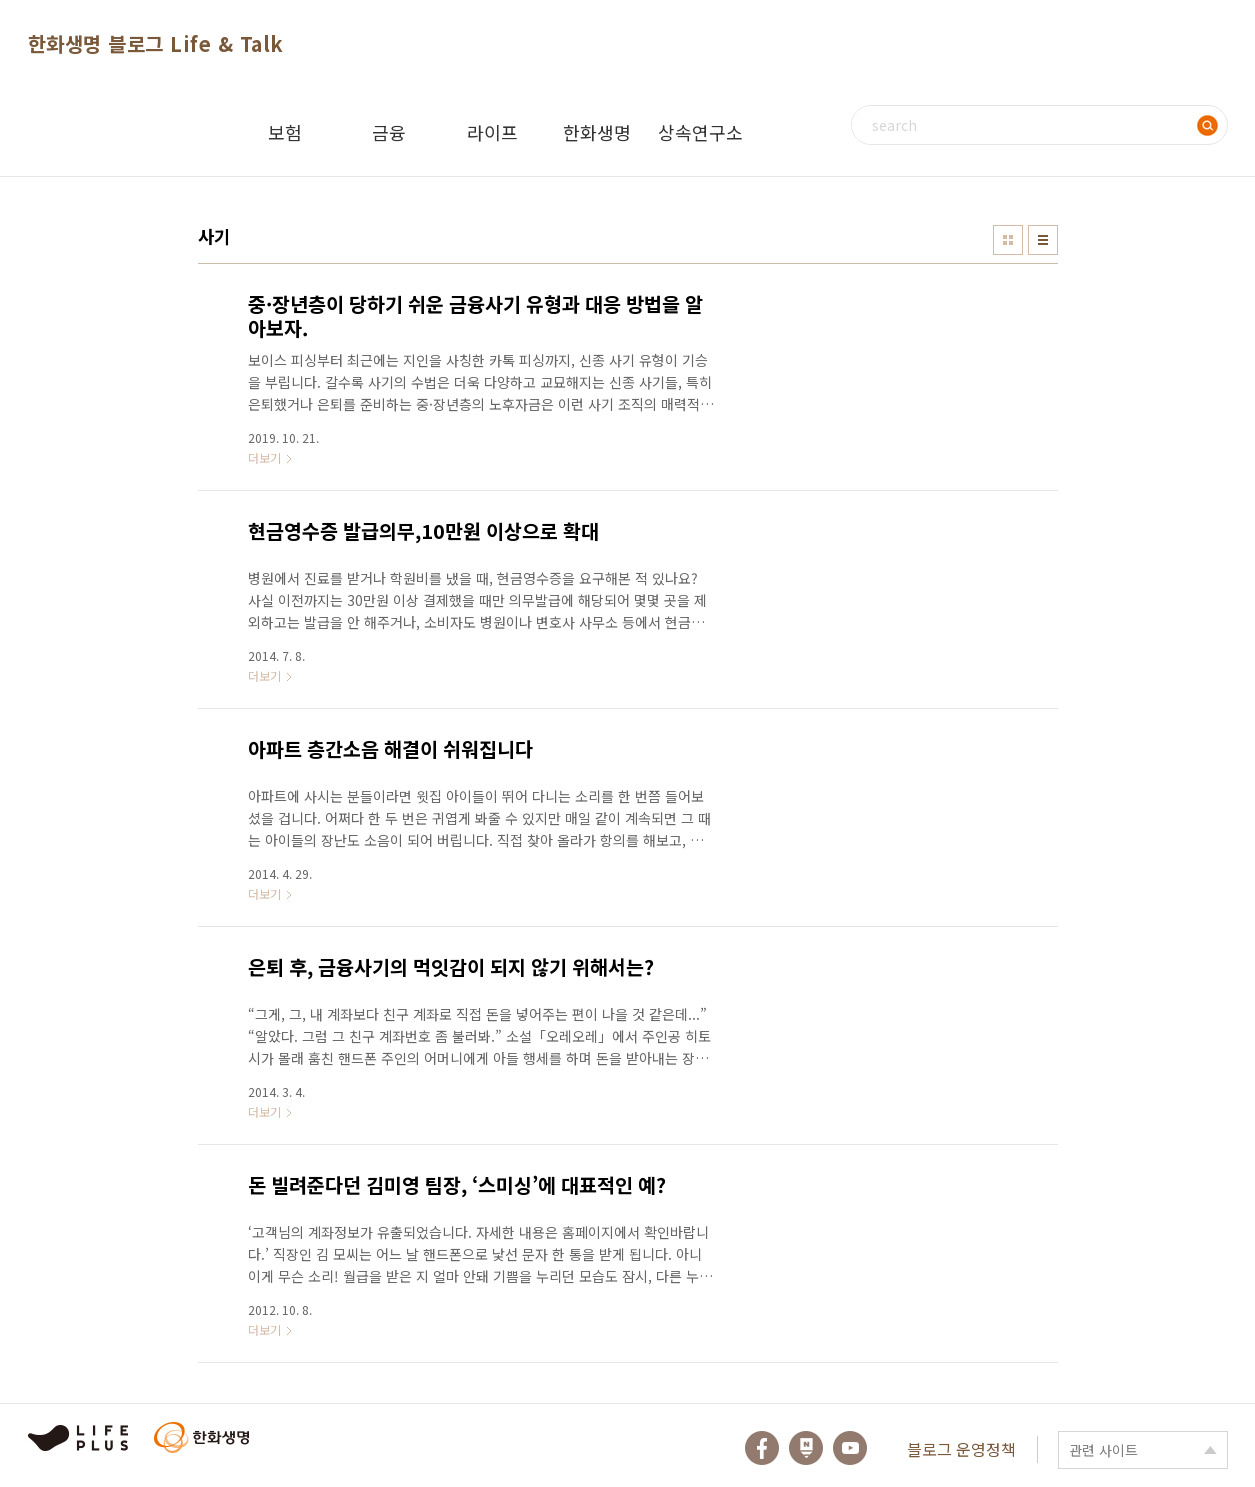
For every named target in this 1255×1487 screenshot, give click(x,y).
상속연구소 (700, 132)
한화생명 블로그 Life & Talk (156, 43)
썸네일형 (1008, 240)
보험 (285, 132)
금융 (389, 132)
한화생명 (597, 132)
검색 (1208, 125)
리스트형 (1043, 240)
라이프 (492, 132)
